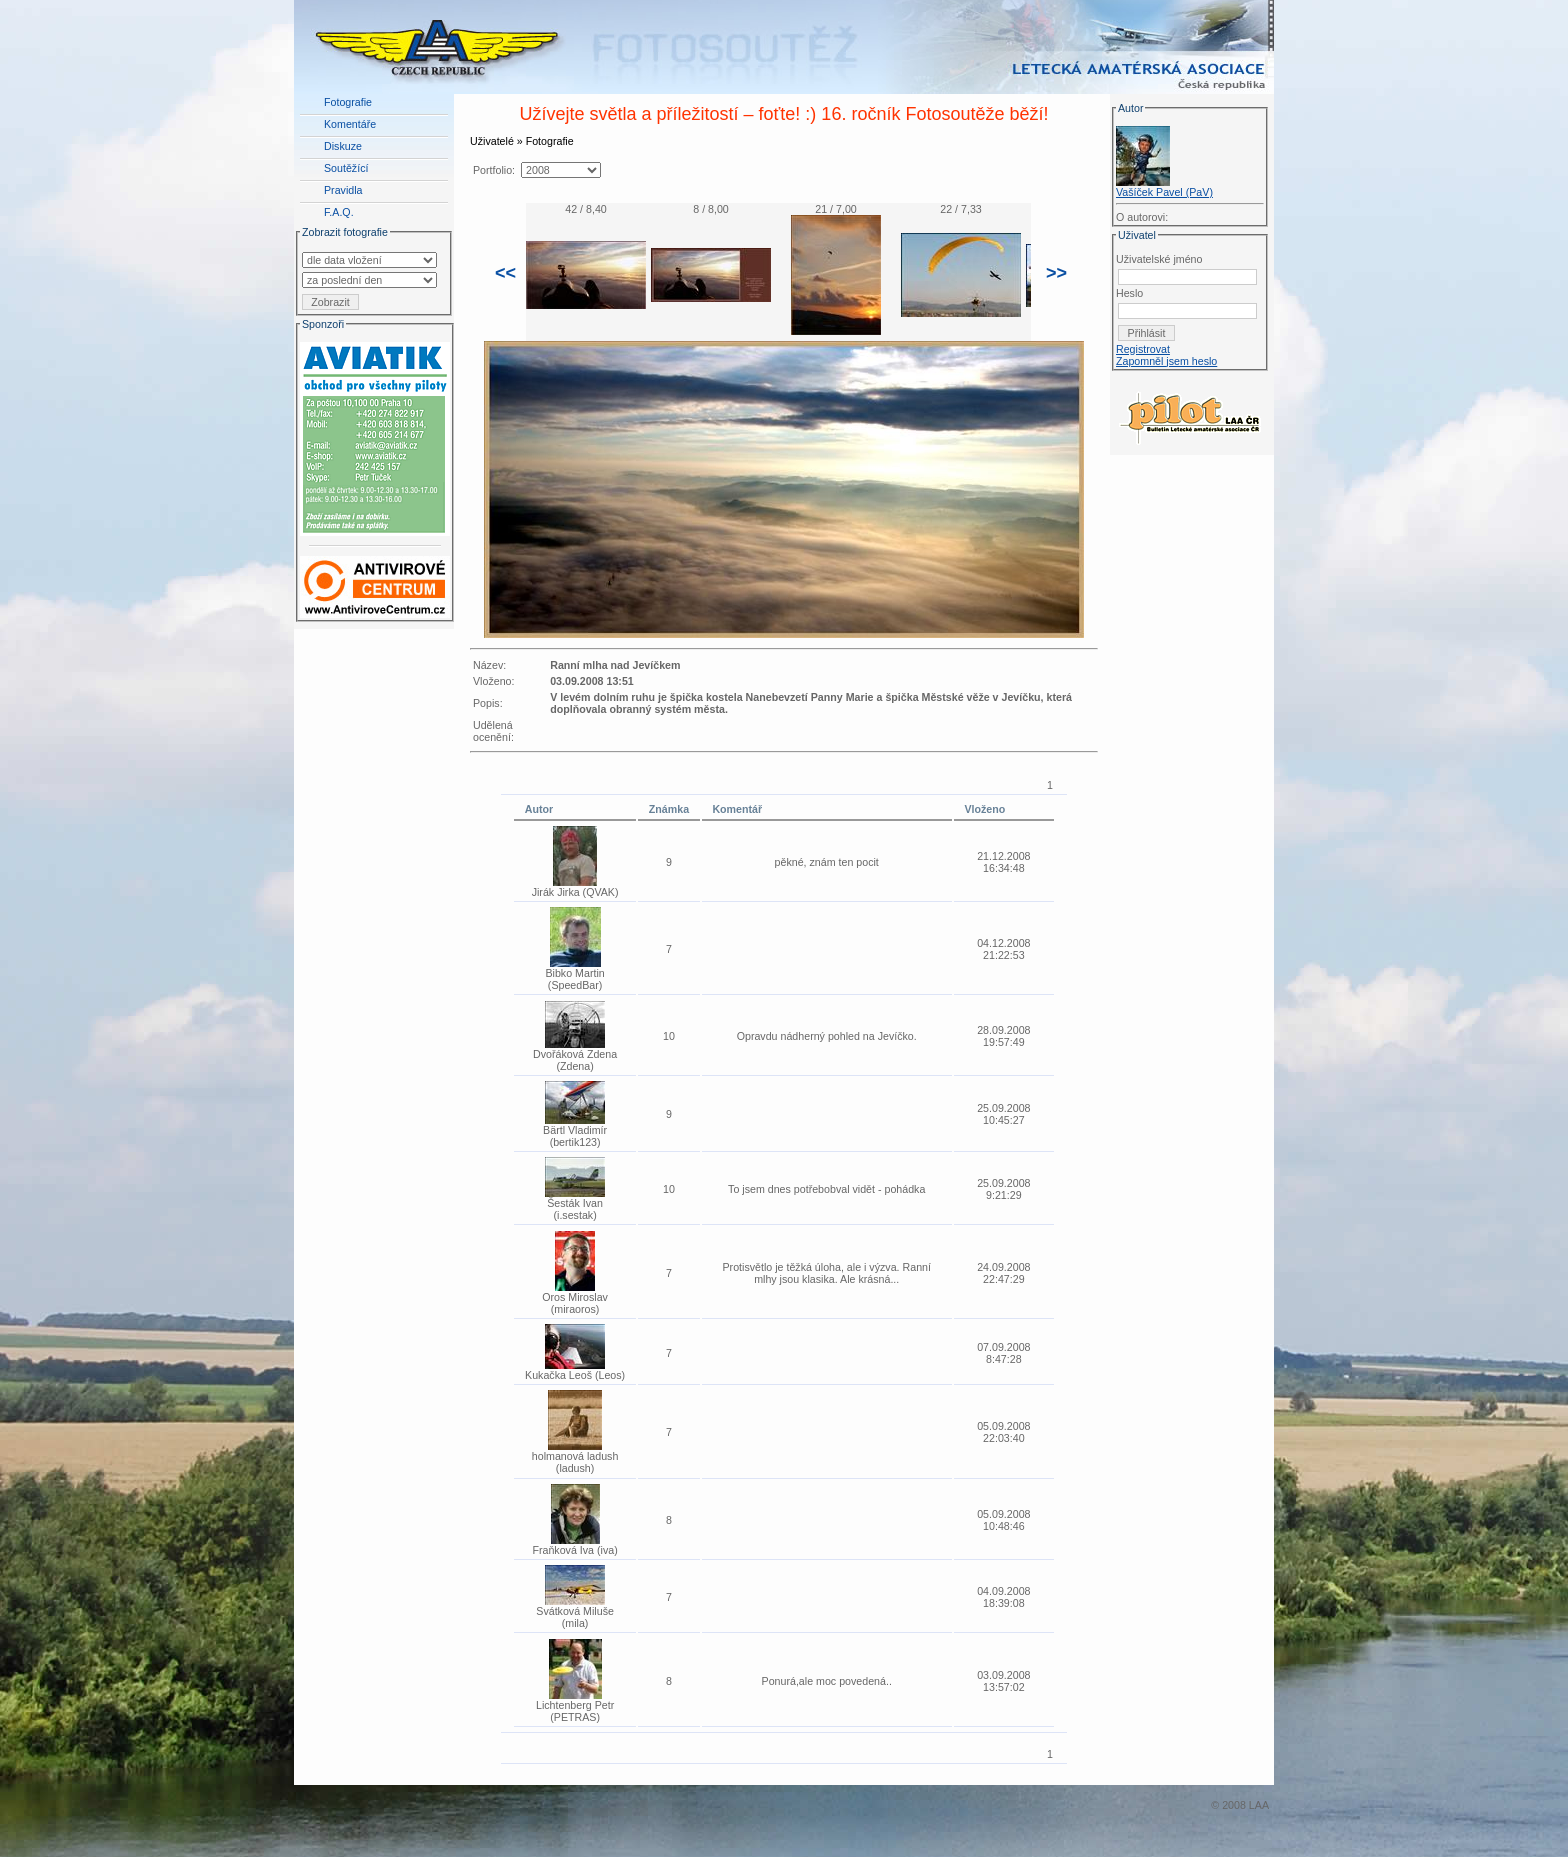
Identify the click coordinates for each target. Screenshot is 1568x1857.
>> (1056, 273)
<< (505, 273)
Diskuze (343, 146)
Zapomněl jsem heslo (1166, 361)
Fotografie (348, 102)
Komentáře (350, 124)
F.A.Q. (339, 212)
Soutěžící (346, 168)
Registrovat (1143, 349)
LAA (1259, 1805)
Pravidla (343, 190)
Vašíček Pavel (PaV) (1164, 192)
